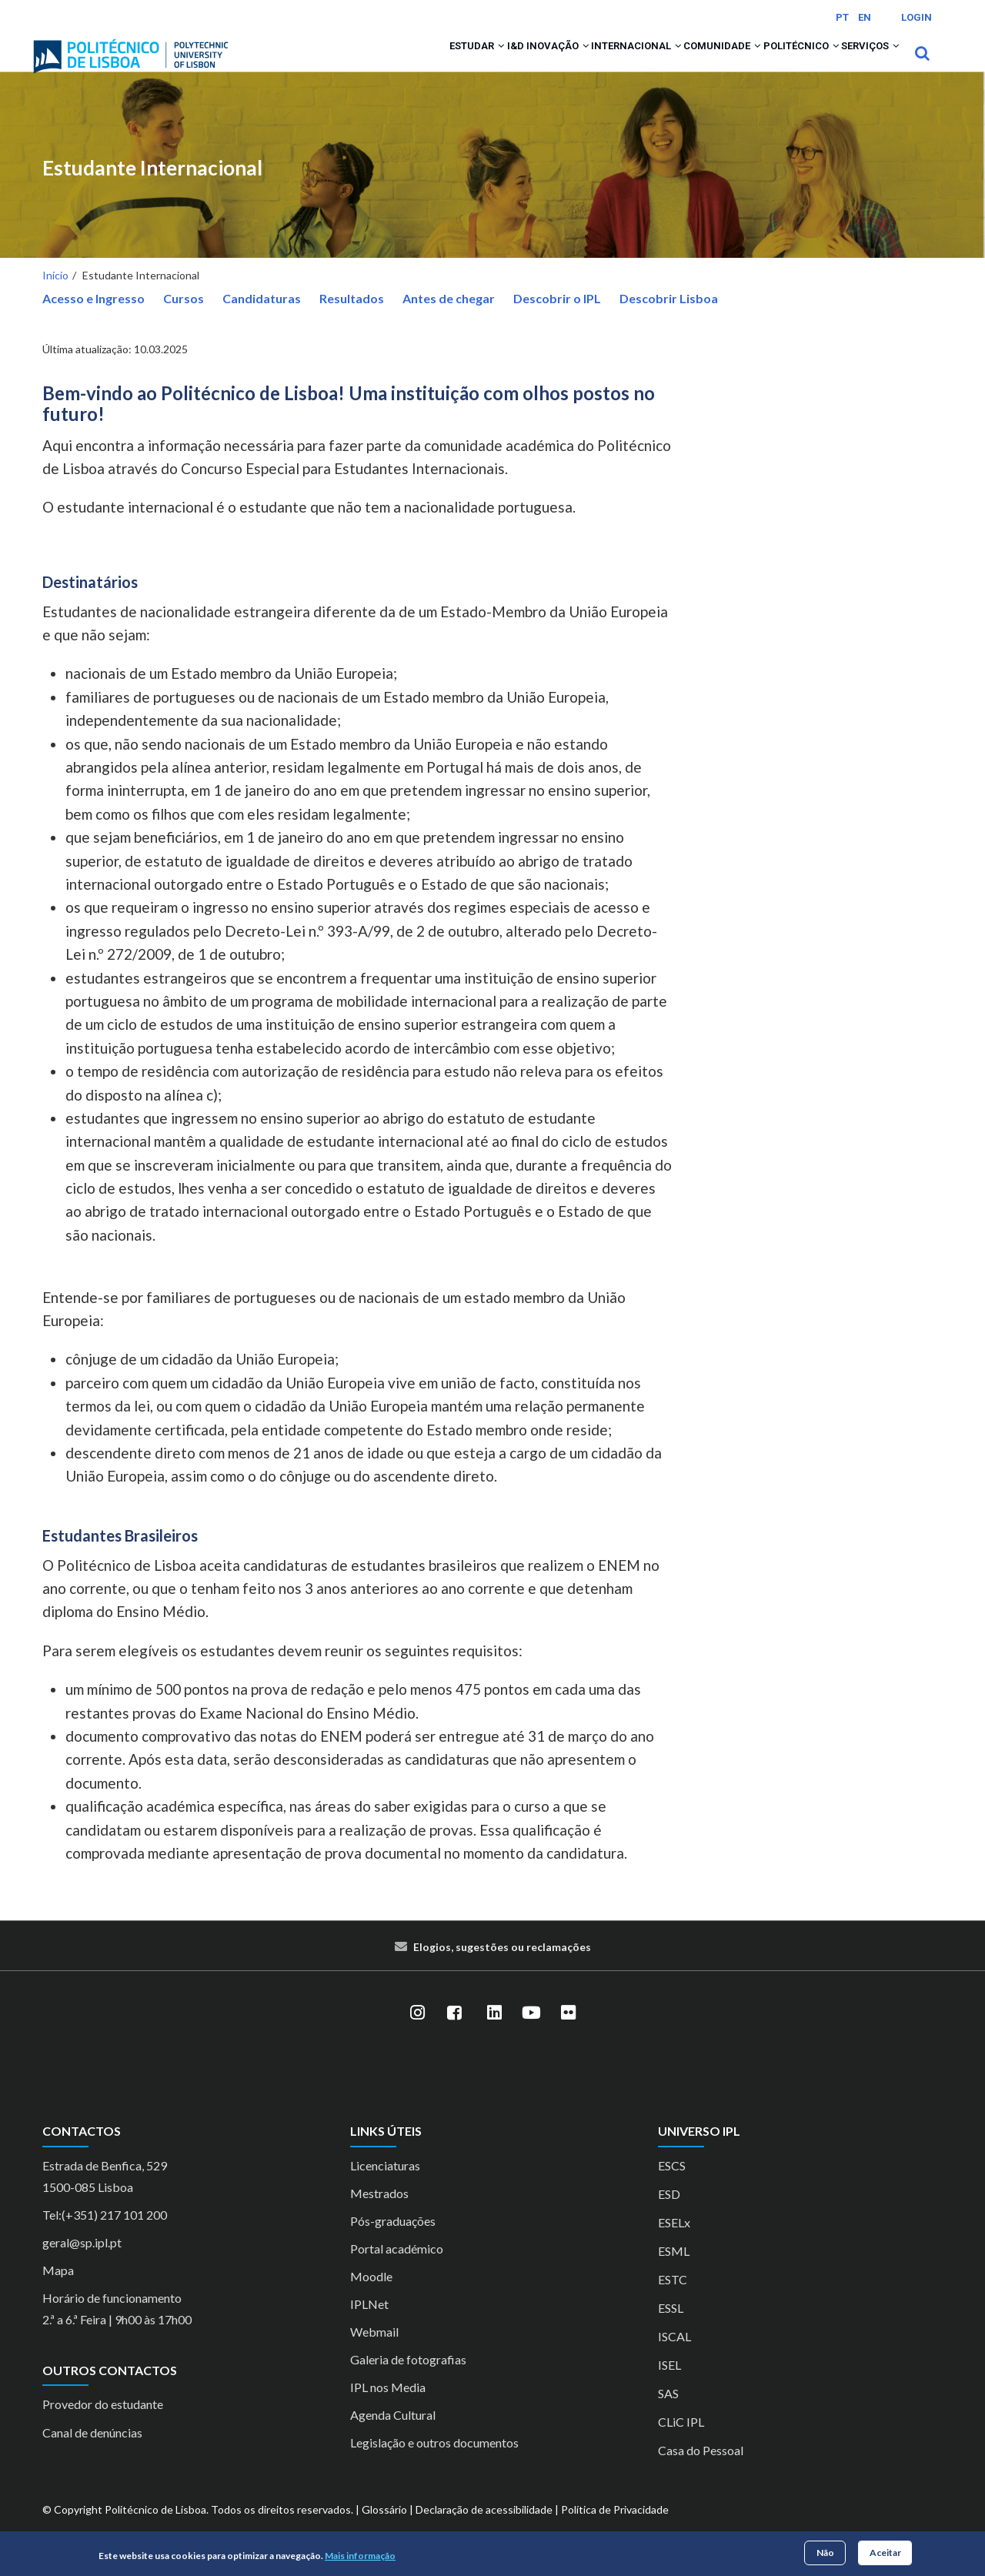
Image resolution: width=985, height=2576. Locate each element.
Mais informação (360, 2555)
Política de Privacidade (615, 2529)
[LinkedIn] (494, 2033)
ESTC (672, 2299)
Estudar (374, 63)
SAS (668, 2413)
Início (55, 295)
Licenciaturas (385, 2185)
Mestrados (379, 2213)
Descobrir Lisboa (668, 319)
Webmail (374, 2351)
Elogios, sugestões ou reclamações (502, 1967)
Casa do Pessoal (700, 2470)
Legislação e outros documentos (434, 2462)
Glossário (384, 2529)
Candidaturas (261, 319)
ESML (674, 2271)
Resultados (351, 319)
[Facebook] (454, 2033)
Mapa (58, 2290)
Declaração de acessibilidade (484, 2529)
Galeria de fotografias (408, 2379)
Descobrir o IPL (557, 319)
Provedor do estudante (102, 2424)
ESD (669, 2214)
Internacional (569, 63)
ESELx (674, 2242)
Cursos (183, 319)
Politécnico (772, 63)
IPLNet (369, 2324)
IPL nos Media (388, 2407)
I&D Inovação (463, 63)
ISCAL (674, 2356)
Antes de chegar (448, 319)
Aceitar (885, 2552)
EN (864, 17)
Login (916, 17)
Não (825, 2552)
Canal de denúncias (92, 2453)
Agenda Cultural (393, 2434)
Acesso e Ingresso (93, 319)
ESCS (672, 2185)
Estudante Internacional (152, 189)
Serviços (861, 63)
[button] (401, 63)
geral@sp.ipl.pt (82, 2262)
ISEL (669, 2384)
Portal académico (396, 2268)
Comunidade (674, 63)
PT (842, 17)
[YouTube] (531, 2033)
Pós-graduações (393, 2241)
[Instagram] (417, 2033)
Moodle (371, 2296)
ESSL (670, 2327)
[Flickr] (567, 2033)
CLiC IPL (681, 2441)
